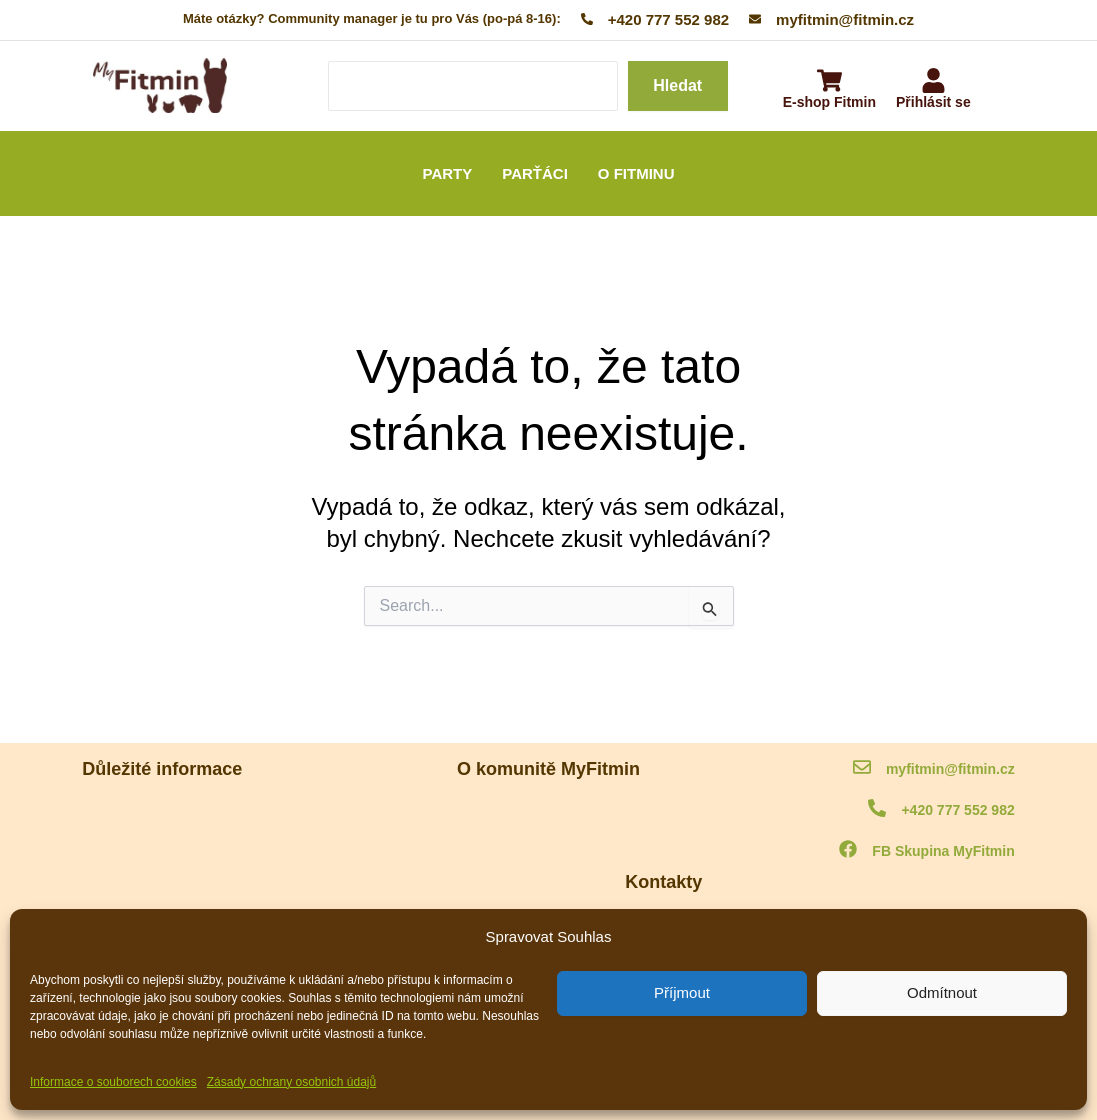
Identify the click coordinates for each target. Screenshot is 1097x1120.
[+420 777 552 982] (877, 809)
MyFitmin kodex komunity (155, 814)
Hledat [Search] (677, 85)
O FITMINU (636, 173)
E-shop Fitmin (829, 102)
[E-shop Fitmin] (829, 82)
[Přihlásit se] (933, 82)
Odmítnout (942, 992)
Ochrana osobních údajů (153, 866)
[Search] (473, 86)
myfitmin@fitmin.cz (950, 769)
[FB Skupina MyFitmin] (848, 850)
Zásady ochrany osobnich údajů (291, 1082)
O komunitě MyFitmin (548, 814)
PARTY (448, 173)
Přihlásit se (933, 102)
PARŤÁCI (535, 173)
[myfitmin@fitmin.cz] (862, 768)
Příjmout (682, 992)
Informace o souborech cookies (113, 1082)
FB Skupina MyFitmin (943, 851)
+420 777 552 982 (957, 810)
